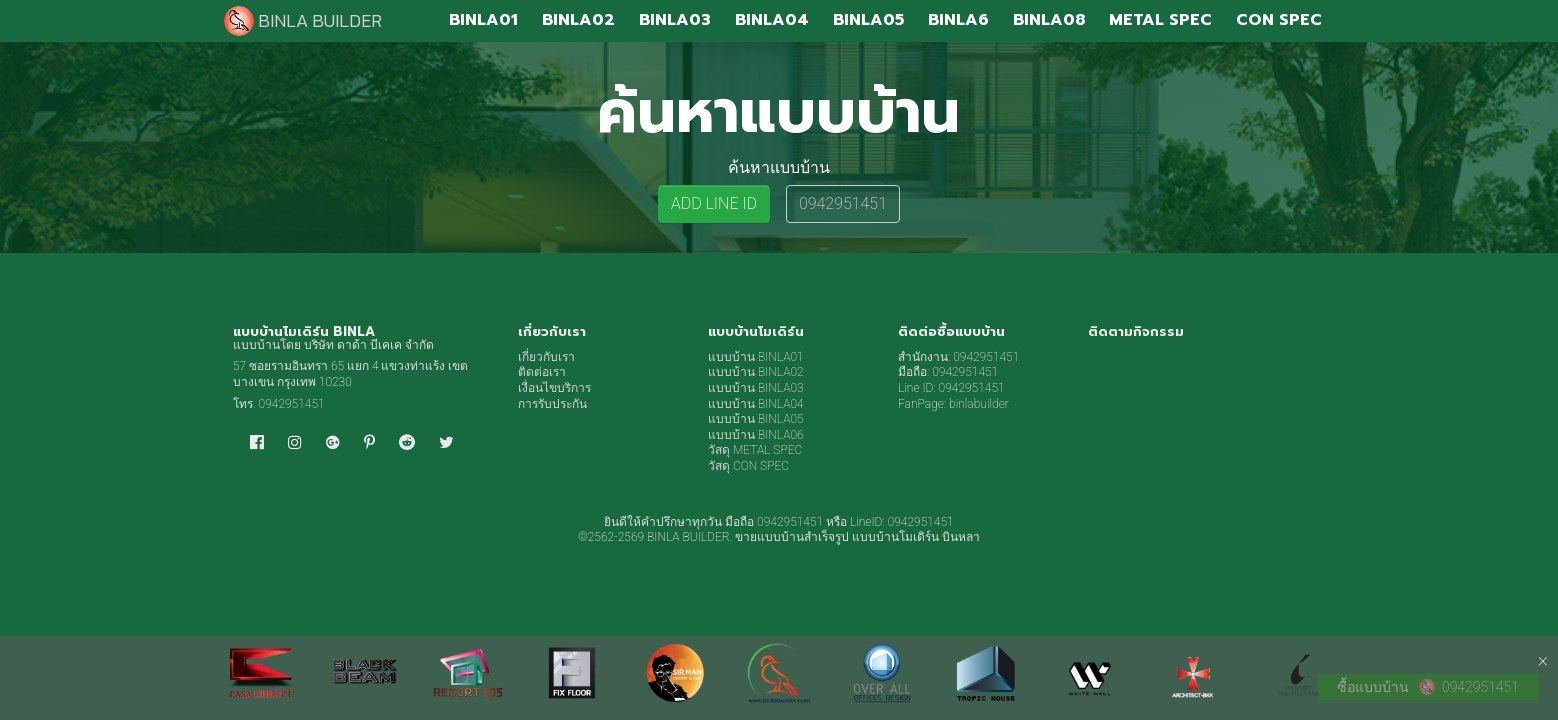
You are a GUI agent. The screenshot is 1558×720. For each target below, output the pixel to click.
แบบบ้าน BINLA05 (756, 419)
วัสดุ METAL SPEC (755, 450)
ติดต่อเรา (542, 372)
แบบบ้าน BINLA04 (756, 404)
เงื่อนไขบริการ (554, 388)
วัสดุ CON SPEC (748, 466)
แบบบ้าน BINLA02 (756, 372)
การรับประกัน (552, 404)
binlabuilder (979, 404)
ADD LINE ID (714, 203)
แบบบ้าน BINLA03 (756, 388)
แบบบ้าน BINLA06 (756, 435)
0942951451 (843, 203)
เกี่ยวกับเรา (546, 357)
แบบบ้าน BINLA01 (756, 357)
